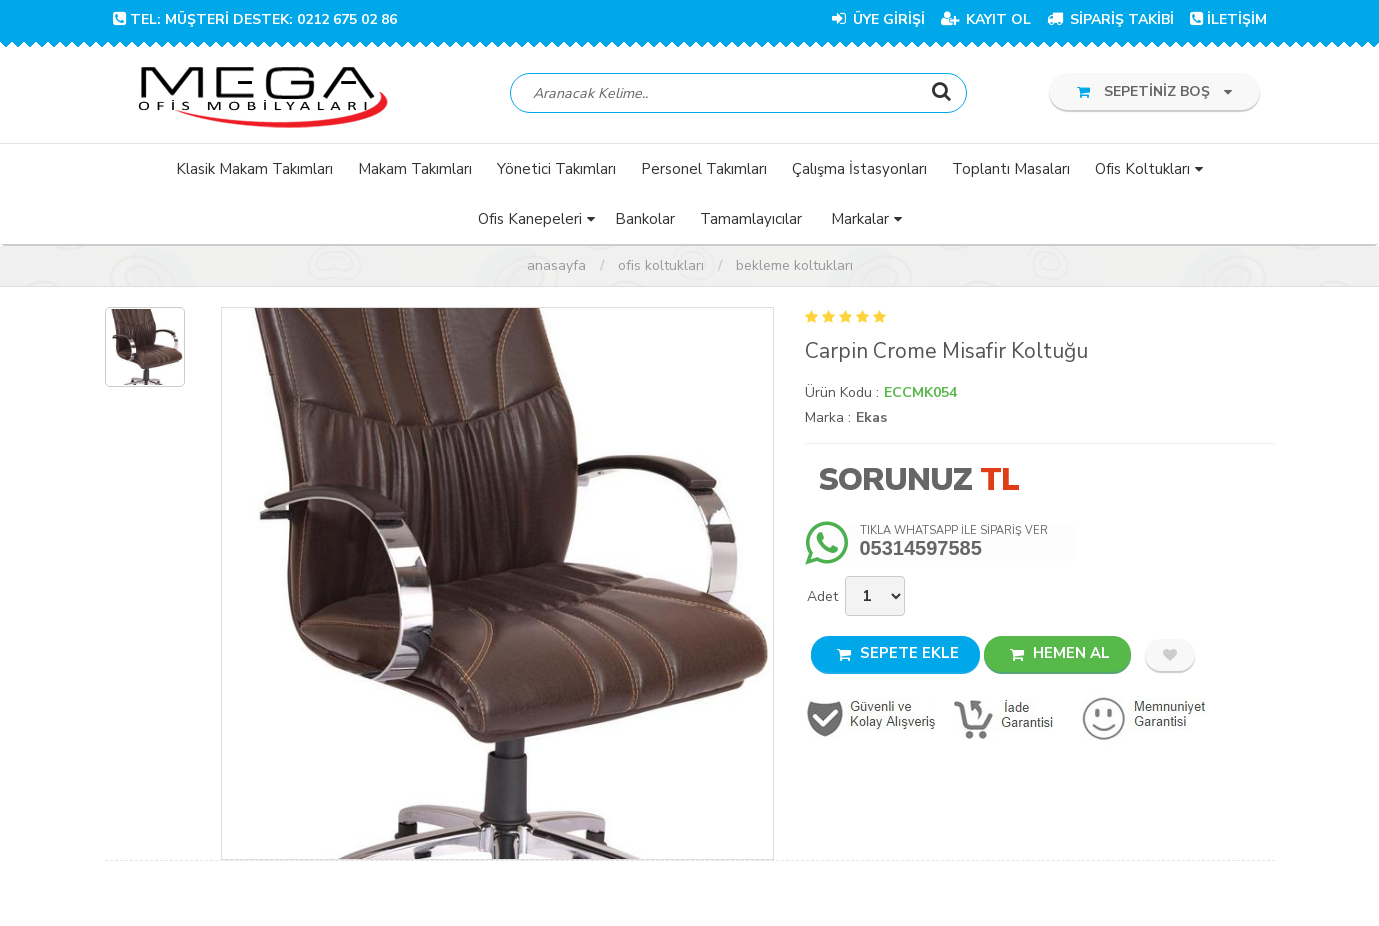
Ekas (871, 417)
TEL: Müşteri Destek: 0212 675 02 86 (255, 19)
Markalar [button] (860, 219)
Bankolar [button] (645, 219)
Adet (822, 596)
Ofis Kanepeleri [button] (530, 219)
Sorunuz (895, 479)
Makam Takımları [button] (415, 169)
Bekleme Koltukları (794, 265)
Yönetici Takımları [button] (556, 169)
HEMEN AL (1060, 653)
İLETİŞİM (1228, 19)
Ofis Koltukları (661, 265)
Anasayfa (556, 265)
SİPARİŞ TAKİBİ (1110, 19)
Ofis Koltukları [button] (1142, 169)
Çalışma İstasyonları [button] (859, 169)
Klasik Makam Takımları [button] (254, 169)
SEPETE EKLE (898, 653)
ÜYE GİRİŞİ (878, 19)
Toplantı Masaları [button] (1011, 169)
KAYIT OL (986, 19)
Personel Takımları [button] (704, 169)
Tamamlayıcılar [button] (751, 219)
